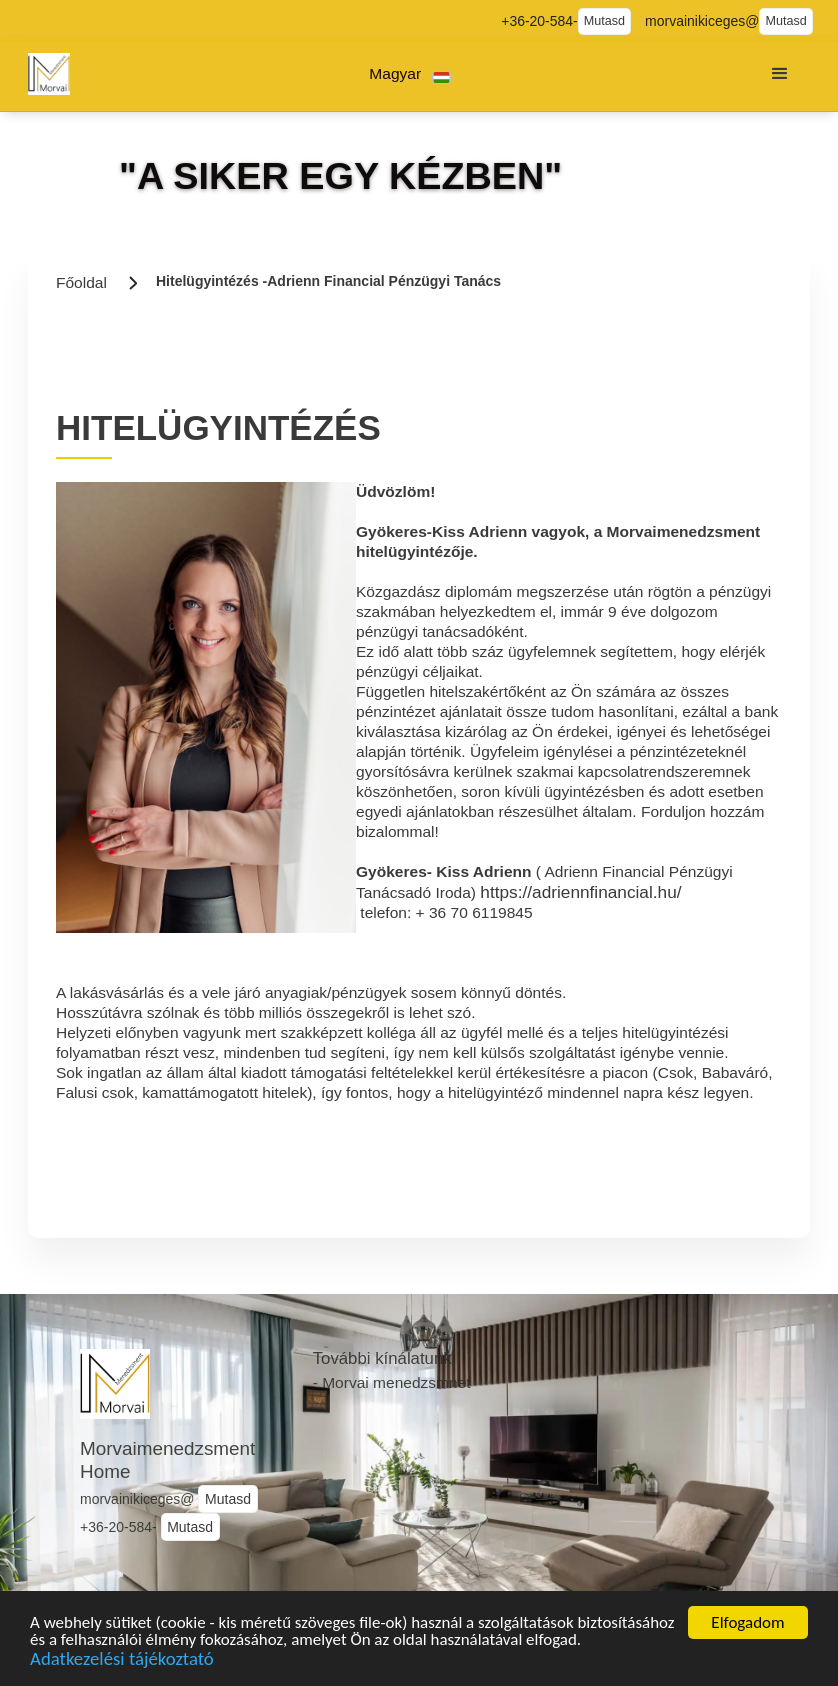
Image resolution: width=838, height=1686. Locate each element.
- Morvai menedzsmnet (392, 1382)
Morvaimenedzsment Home (167, 1460)
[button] (410, 74)
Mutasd (604, 21)
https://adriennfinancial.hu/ (580, 892)
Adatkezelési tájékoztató (122, 1662)
